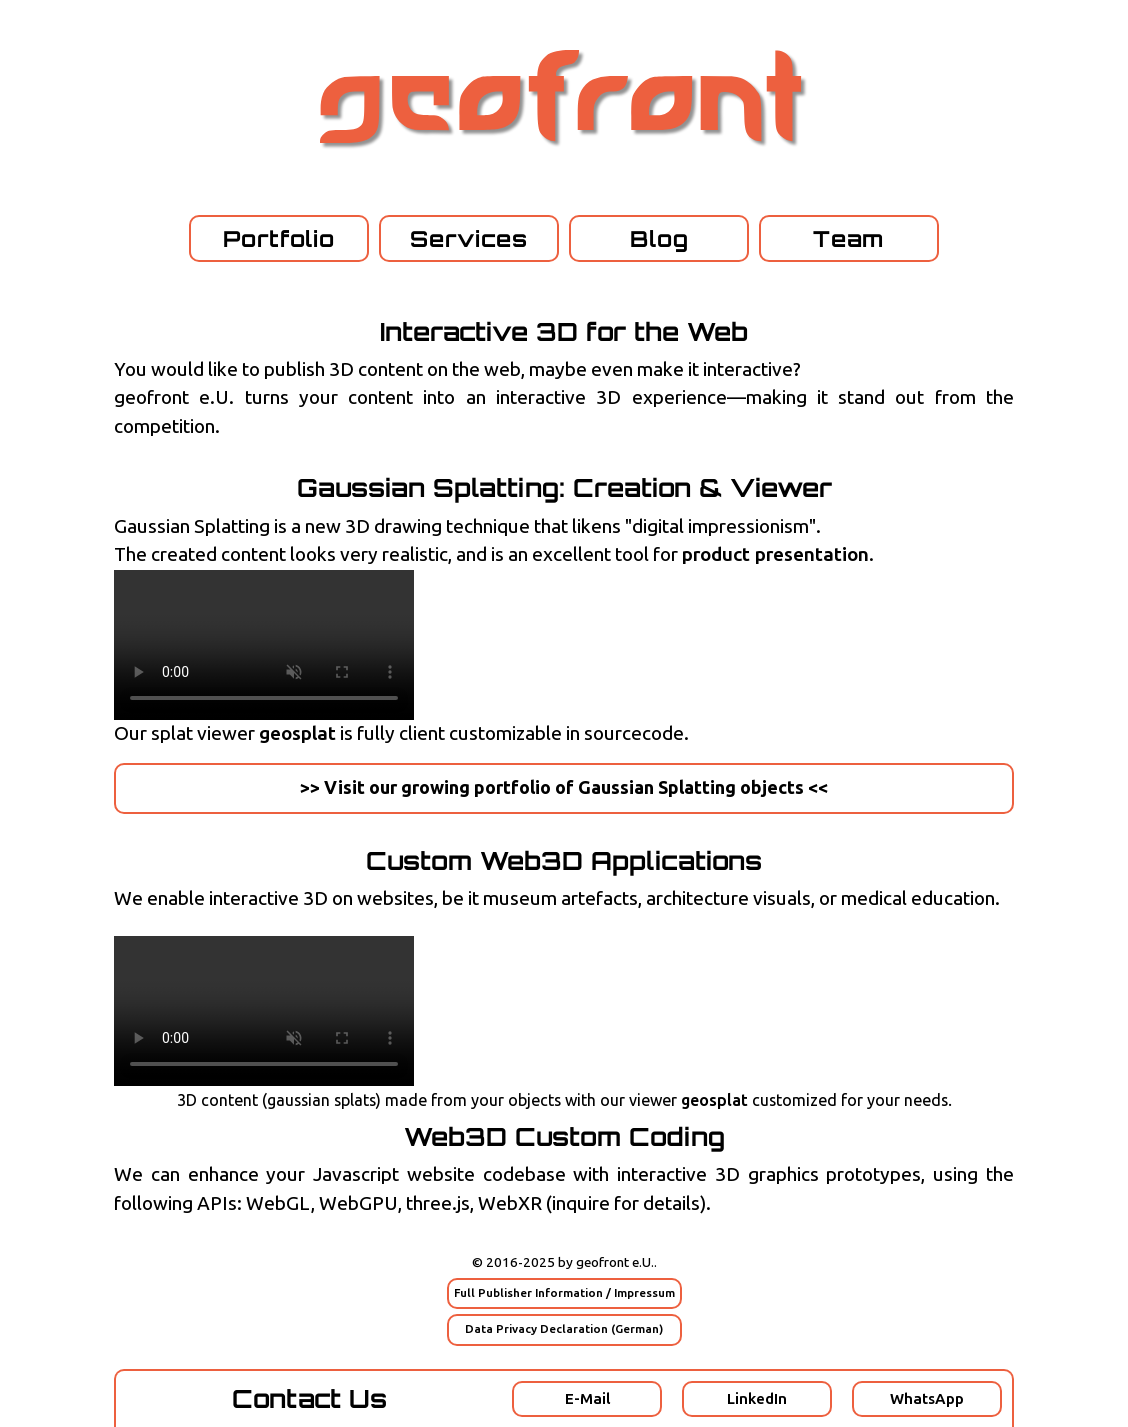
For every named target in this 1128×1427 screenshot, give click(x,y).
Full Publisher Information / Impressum (564, 1293)
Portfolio (279, 238)
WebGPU (358, 1203)
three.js (438, 1203)
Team (849, 238)
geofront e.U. (615, 1262)
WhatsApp (927, 1399)
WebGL (278, 1203)
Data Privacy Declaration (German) (564, 1329)
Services (469, 238)
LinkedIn (757, 1399)
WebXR (510, 1203)
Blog (659, 238)
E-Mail (587, 1399)
